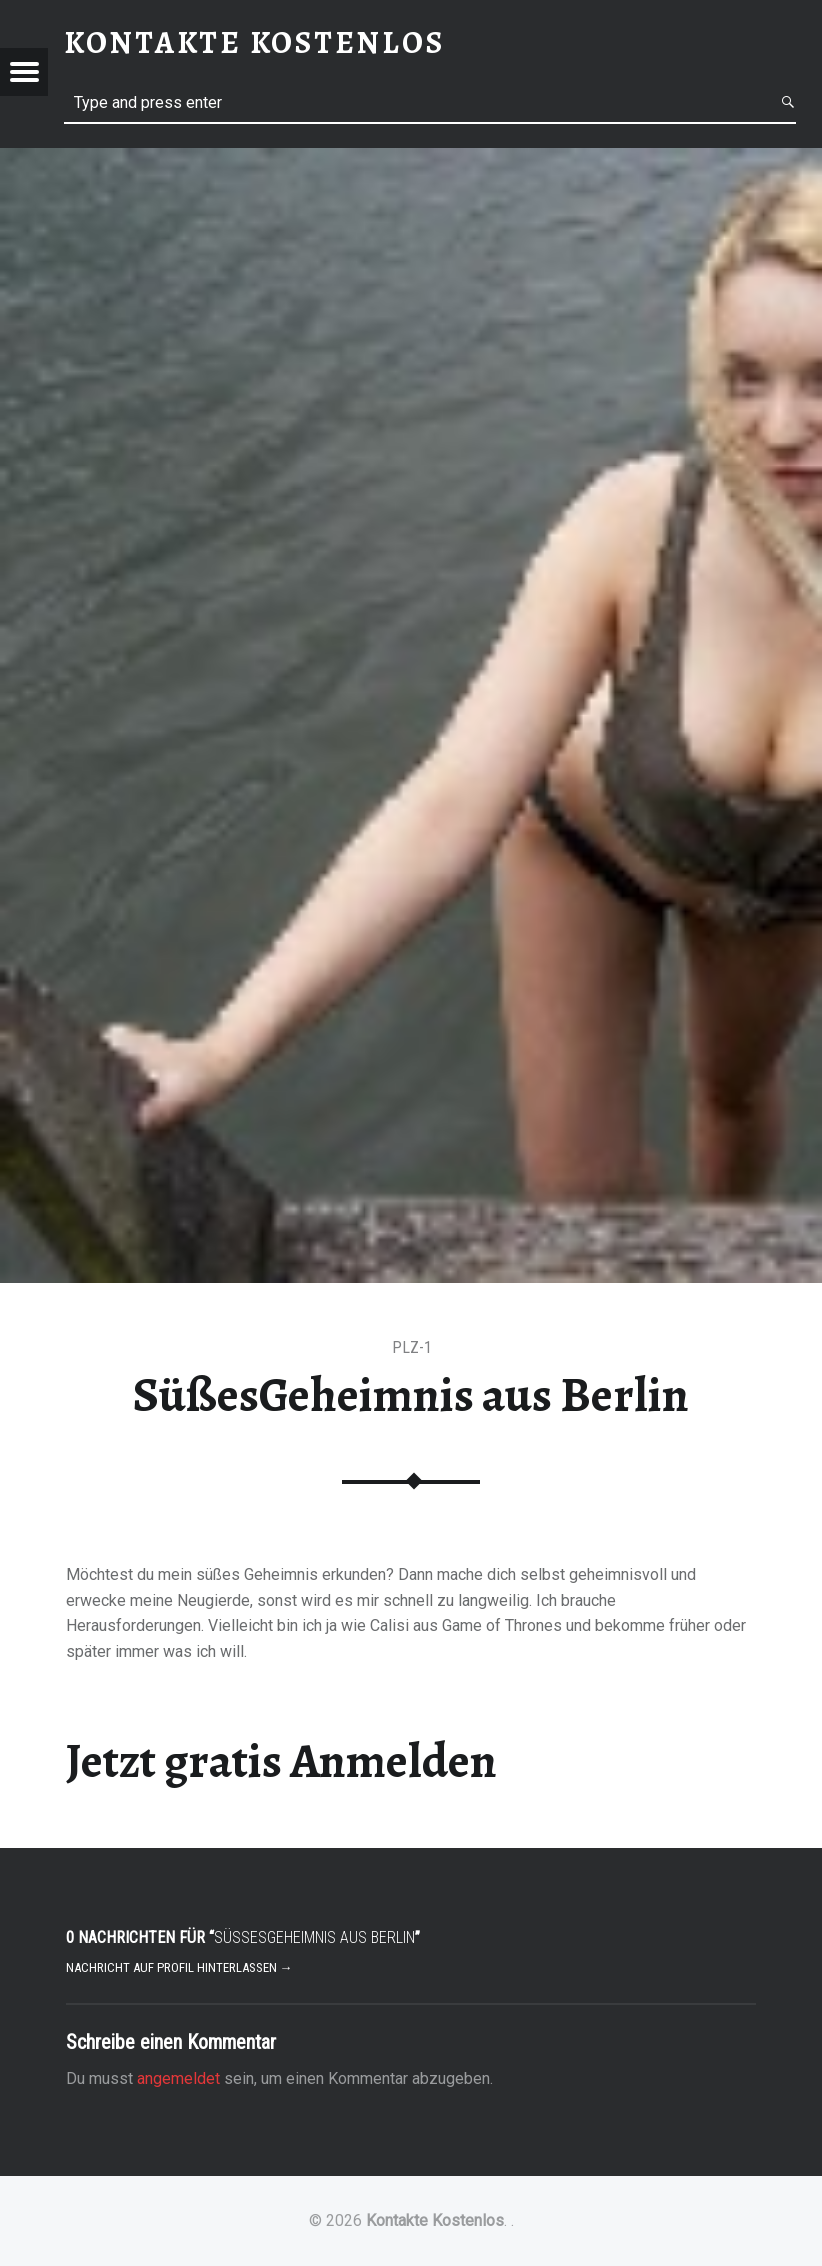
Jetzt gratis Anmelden (281, 1761)
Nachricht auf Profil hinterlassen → (179, 1967)
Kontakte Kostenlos (435, 2220)
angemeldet (178, 2078)
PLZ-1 (412, 1347)
